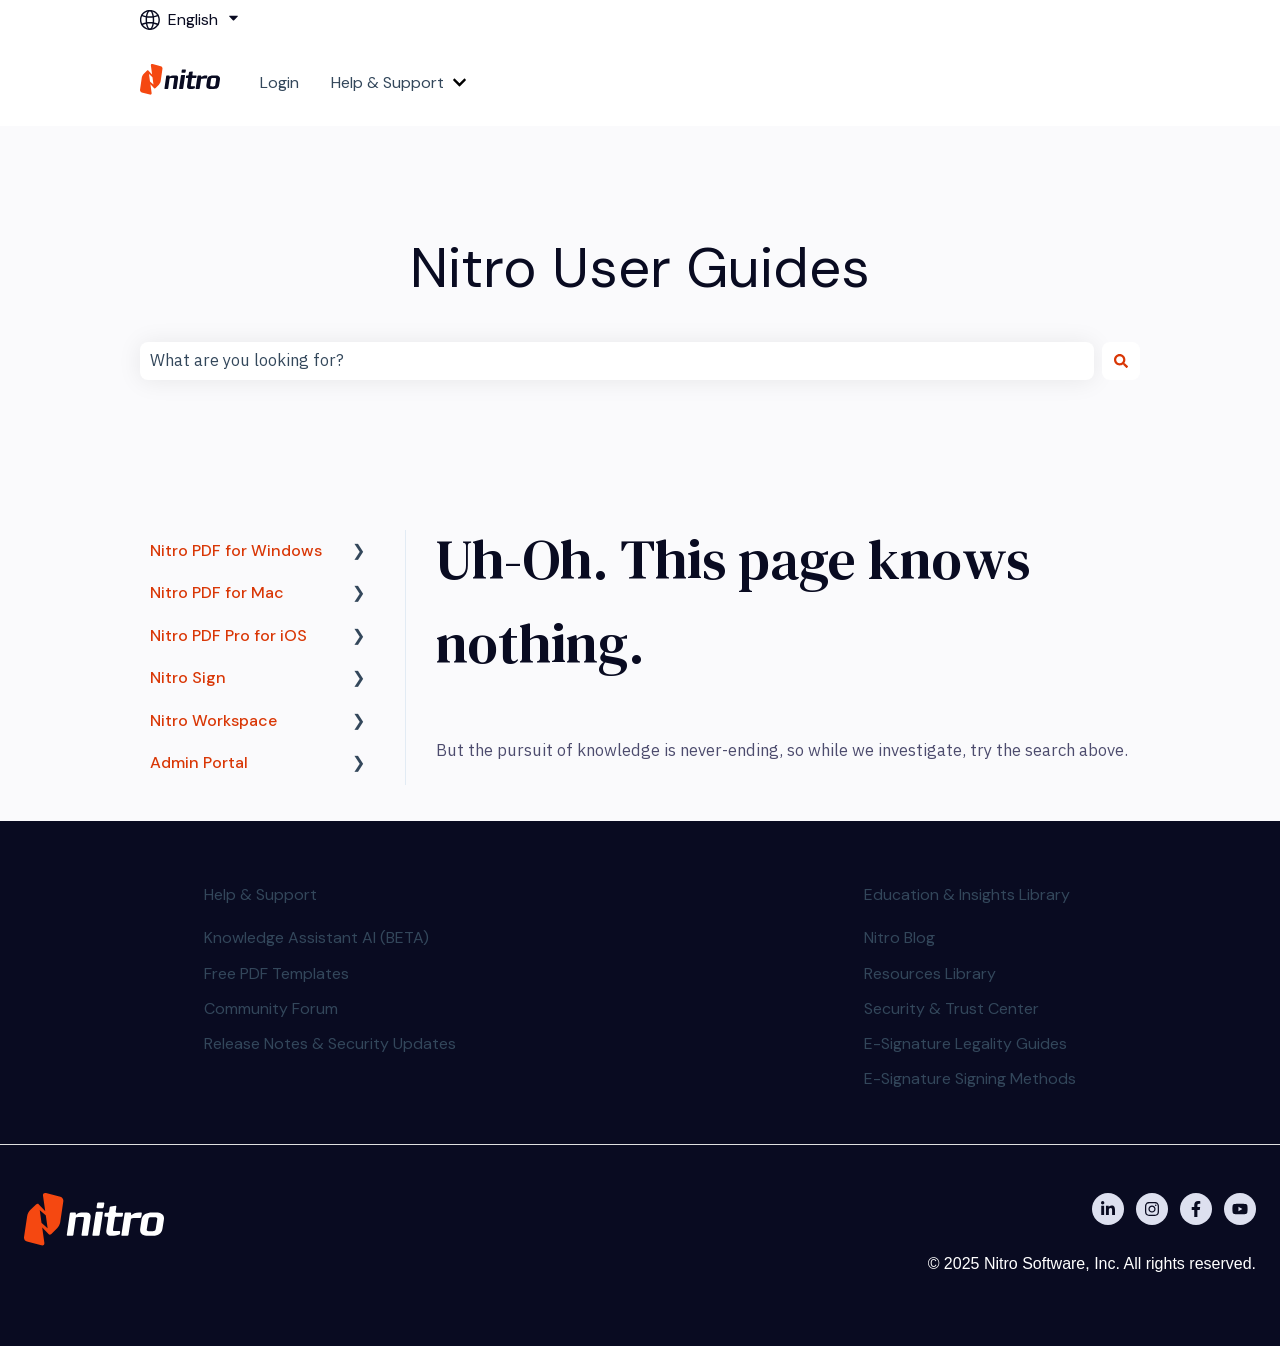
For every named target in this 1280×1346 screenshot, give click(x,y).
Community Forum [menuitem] (271, 1008)
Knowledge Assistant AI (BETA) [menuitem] (316, 937)
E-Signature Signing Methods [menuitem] (970, 1078)
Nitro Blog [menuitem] (899, 937)
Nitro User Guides (640, 267)
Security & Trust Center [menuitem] (951, 1008)
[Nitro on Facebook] (1196, 1209)
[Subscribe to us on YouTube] (1240, 1209)
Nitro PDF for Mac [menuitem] (217, 592)
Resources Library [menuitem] (930, 973)
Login (279, 82)
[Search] (1121, 361)
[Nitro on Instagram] (1152, 1209)
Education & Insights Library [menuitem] (967, 894)
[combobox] (617, 361)
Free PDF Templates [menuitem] (276, 973)
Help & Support (387, 82)
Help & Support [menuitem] (260, 894)
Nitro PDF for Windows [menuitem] (236, 550)
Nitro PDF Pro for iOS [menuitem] (228, 635)
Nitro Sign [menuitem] (188, 677)
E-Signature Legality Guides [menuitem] (965, 1043)
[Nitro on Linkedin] (1108, 1209)
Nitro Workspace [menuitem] (213, 720)
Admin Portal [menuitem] (199, 762)
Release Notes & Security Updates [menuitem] (330, 1043)
